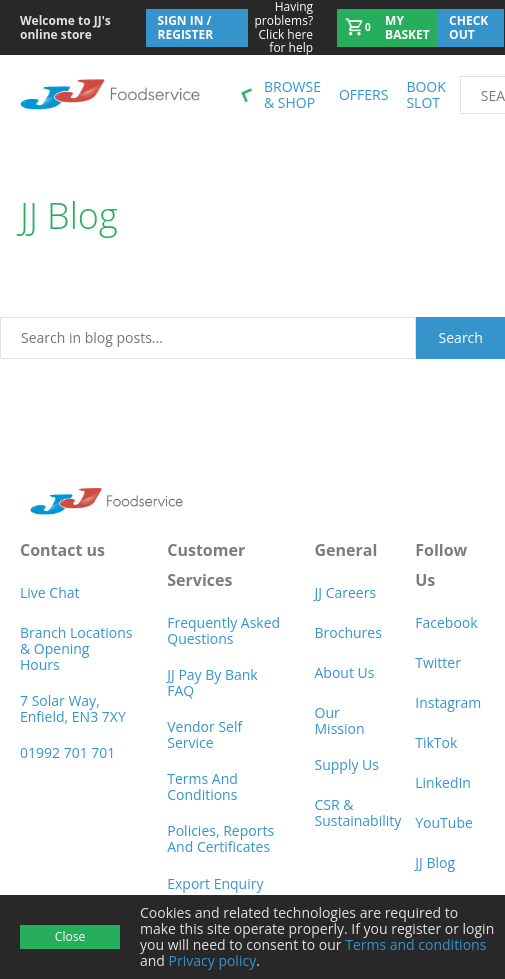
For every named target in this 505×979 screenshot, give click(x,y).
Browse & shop (292, 94)
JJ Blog (435, 862)
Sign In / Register (186, 27)
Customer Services (206, 565)
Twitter (438, 662)
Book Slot (425, 94)
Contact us (62, 550)
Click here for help (281, 27)
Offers (363, 94)
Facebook (446, 622)
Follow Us (441, 565)
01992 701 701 (67, 752)
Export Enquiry (215, 883)
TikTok (436, 742)
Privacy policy (213, 960)
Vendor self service (204, 734)
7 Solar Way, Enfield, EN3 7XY (73, 708)
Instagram (448, 702)
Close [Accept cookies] (70, 936)
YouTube (444, 822)
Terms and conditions (415, 944)
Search (461, 337)
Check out (468, 27)
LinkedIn (443, 782)
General (346, 550)
